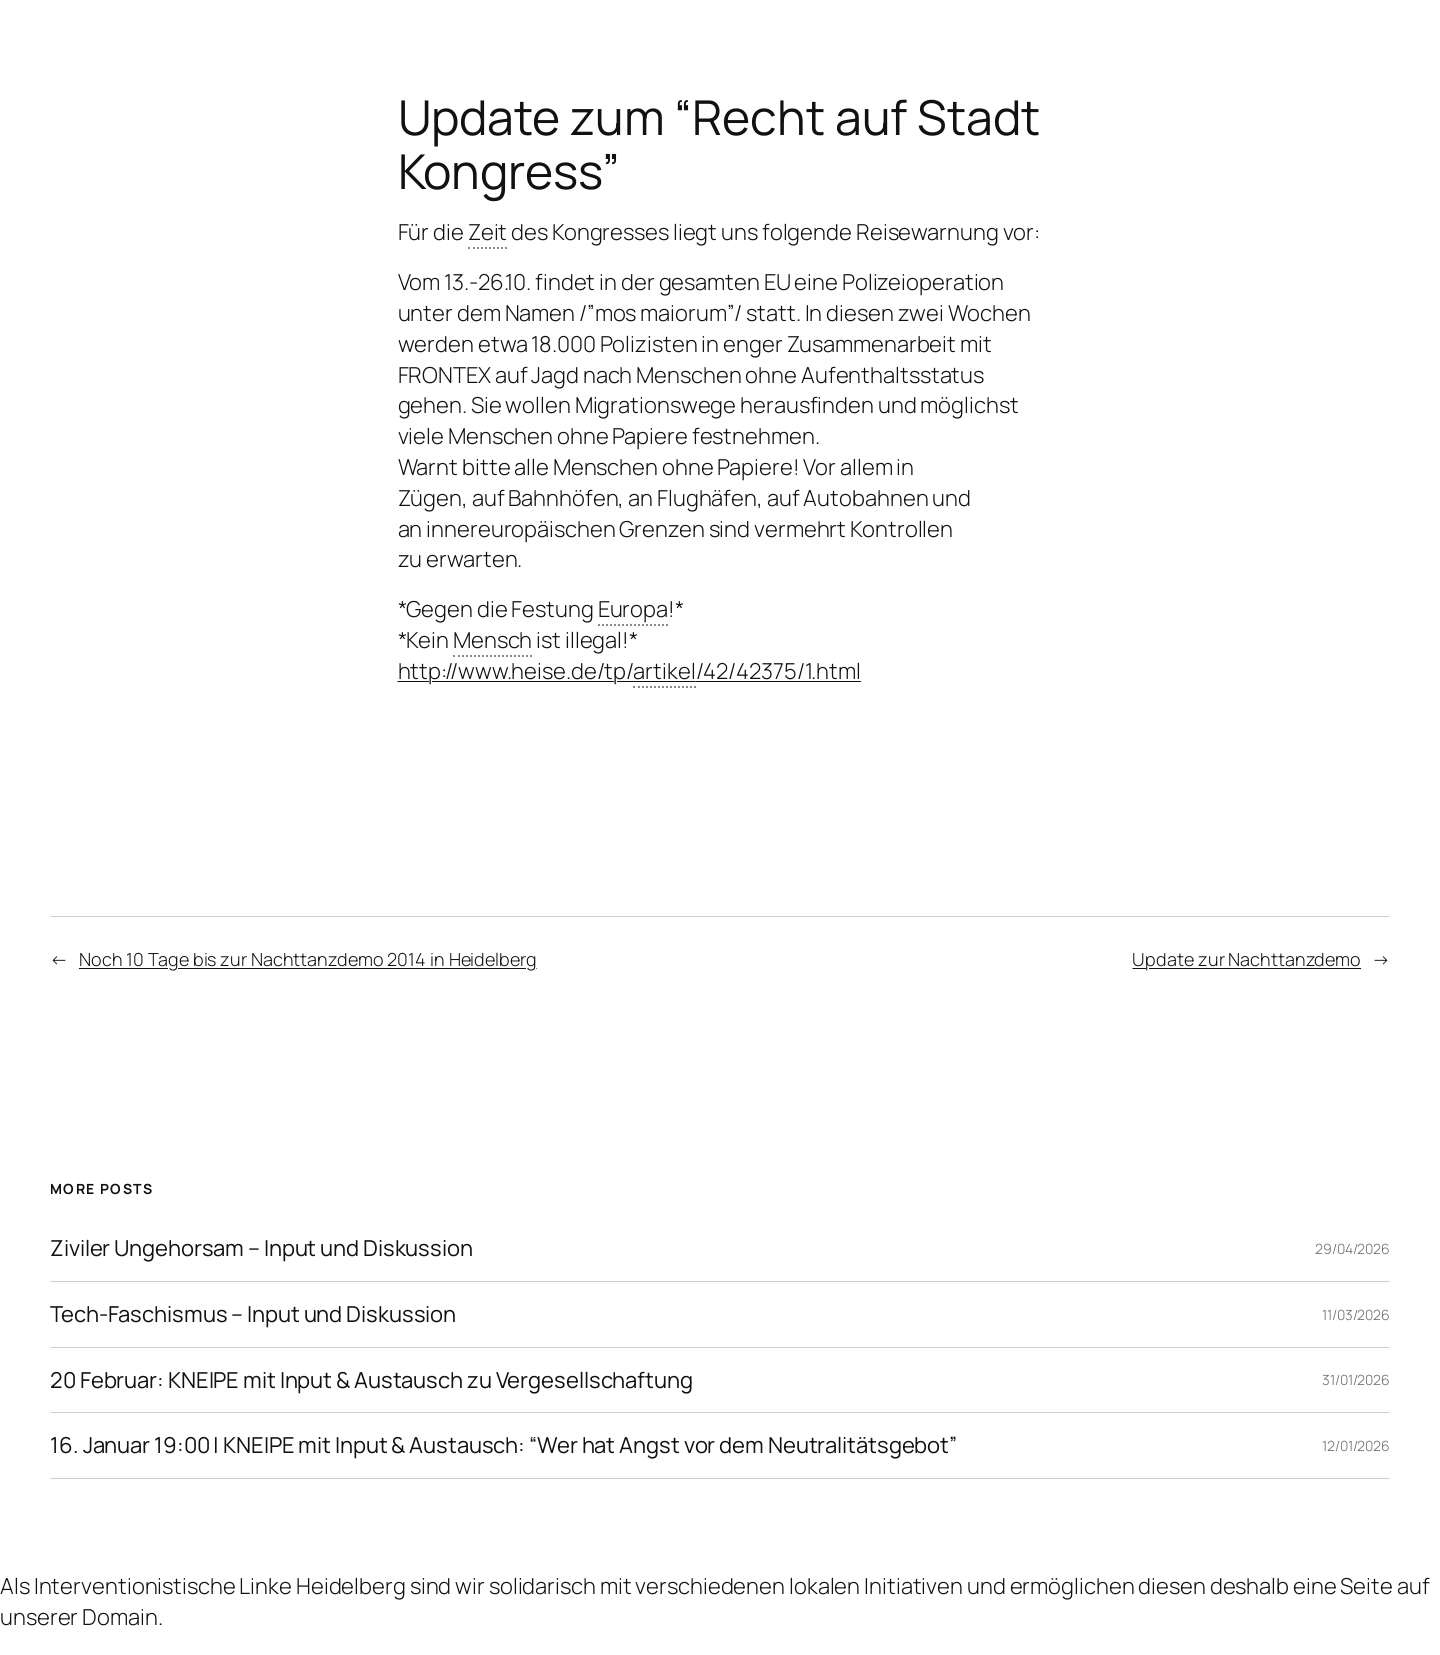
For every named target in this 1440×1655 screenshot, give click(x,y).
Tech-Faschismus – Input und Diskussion (253, 1314)
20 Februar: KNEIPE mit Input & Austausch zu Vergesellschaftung (371, 1380)
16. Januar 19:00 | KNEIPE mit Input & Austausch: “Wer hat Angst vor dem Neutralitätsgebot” (503, 1445)
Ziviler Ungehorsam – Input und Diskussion (261, 1248)
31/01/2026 (1356, 1379)
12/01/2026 (1356, 1445)
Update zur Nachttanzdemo (1246, 959)
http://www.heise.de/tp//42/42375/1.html (629, 672)
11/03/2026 (1356, 1314)
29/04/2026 (1352, 1248)
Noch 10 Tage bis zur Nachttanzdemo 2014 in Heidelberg (308, 959)
